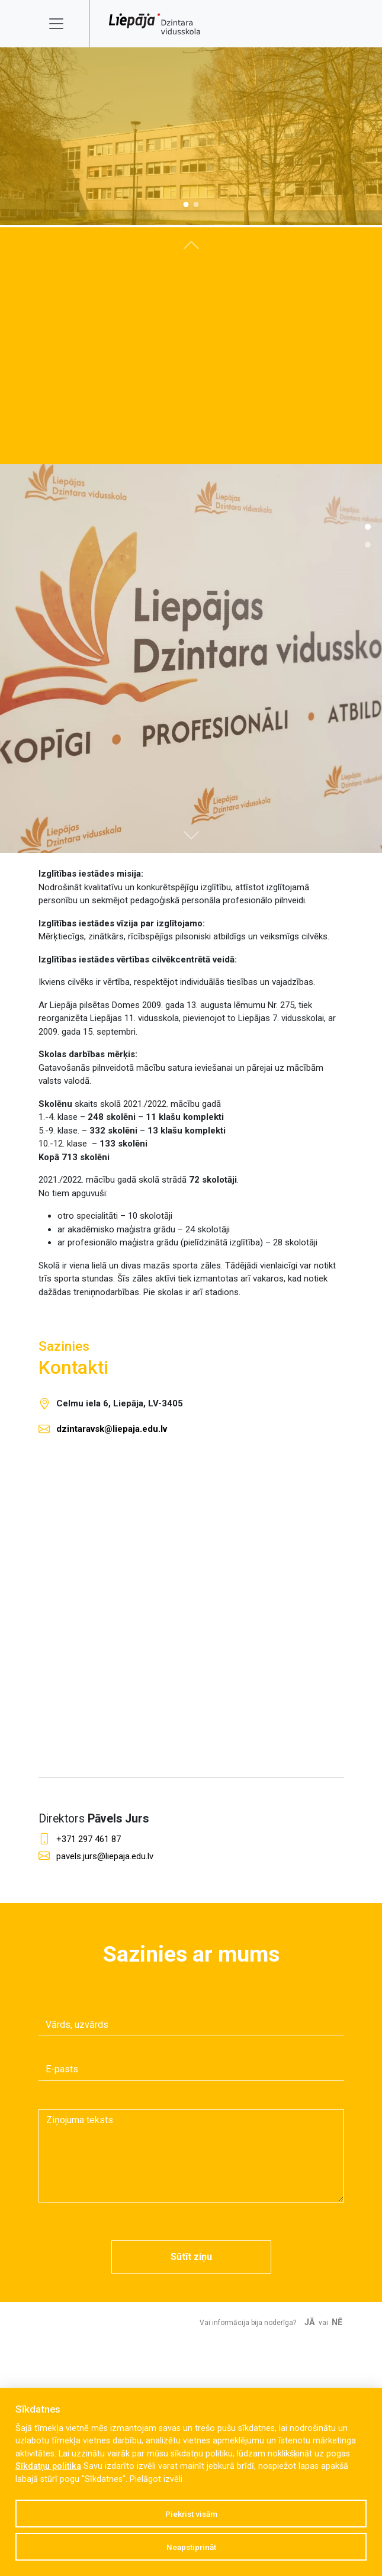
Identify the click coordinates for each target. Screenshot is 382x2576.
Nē (337, 2322)
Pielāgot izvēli (156, 2479)
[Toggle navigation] (63, 23)
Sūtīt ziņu (191, 2256)
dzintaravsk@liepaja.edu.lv (111, 1429)
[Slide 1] (195, 204)
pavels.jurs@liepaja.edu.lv (104, 1856)
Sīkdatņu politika (48, 2466)
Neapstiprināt (191, 2547)
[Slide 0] (186, 204)
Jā (309, 2322)
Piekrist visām (191, 2514)
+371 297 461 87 (88, 1839)
